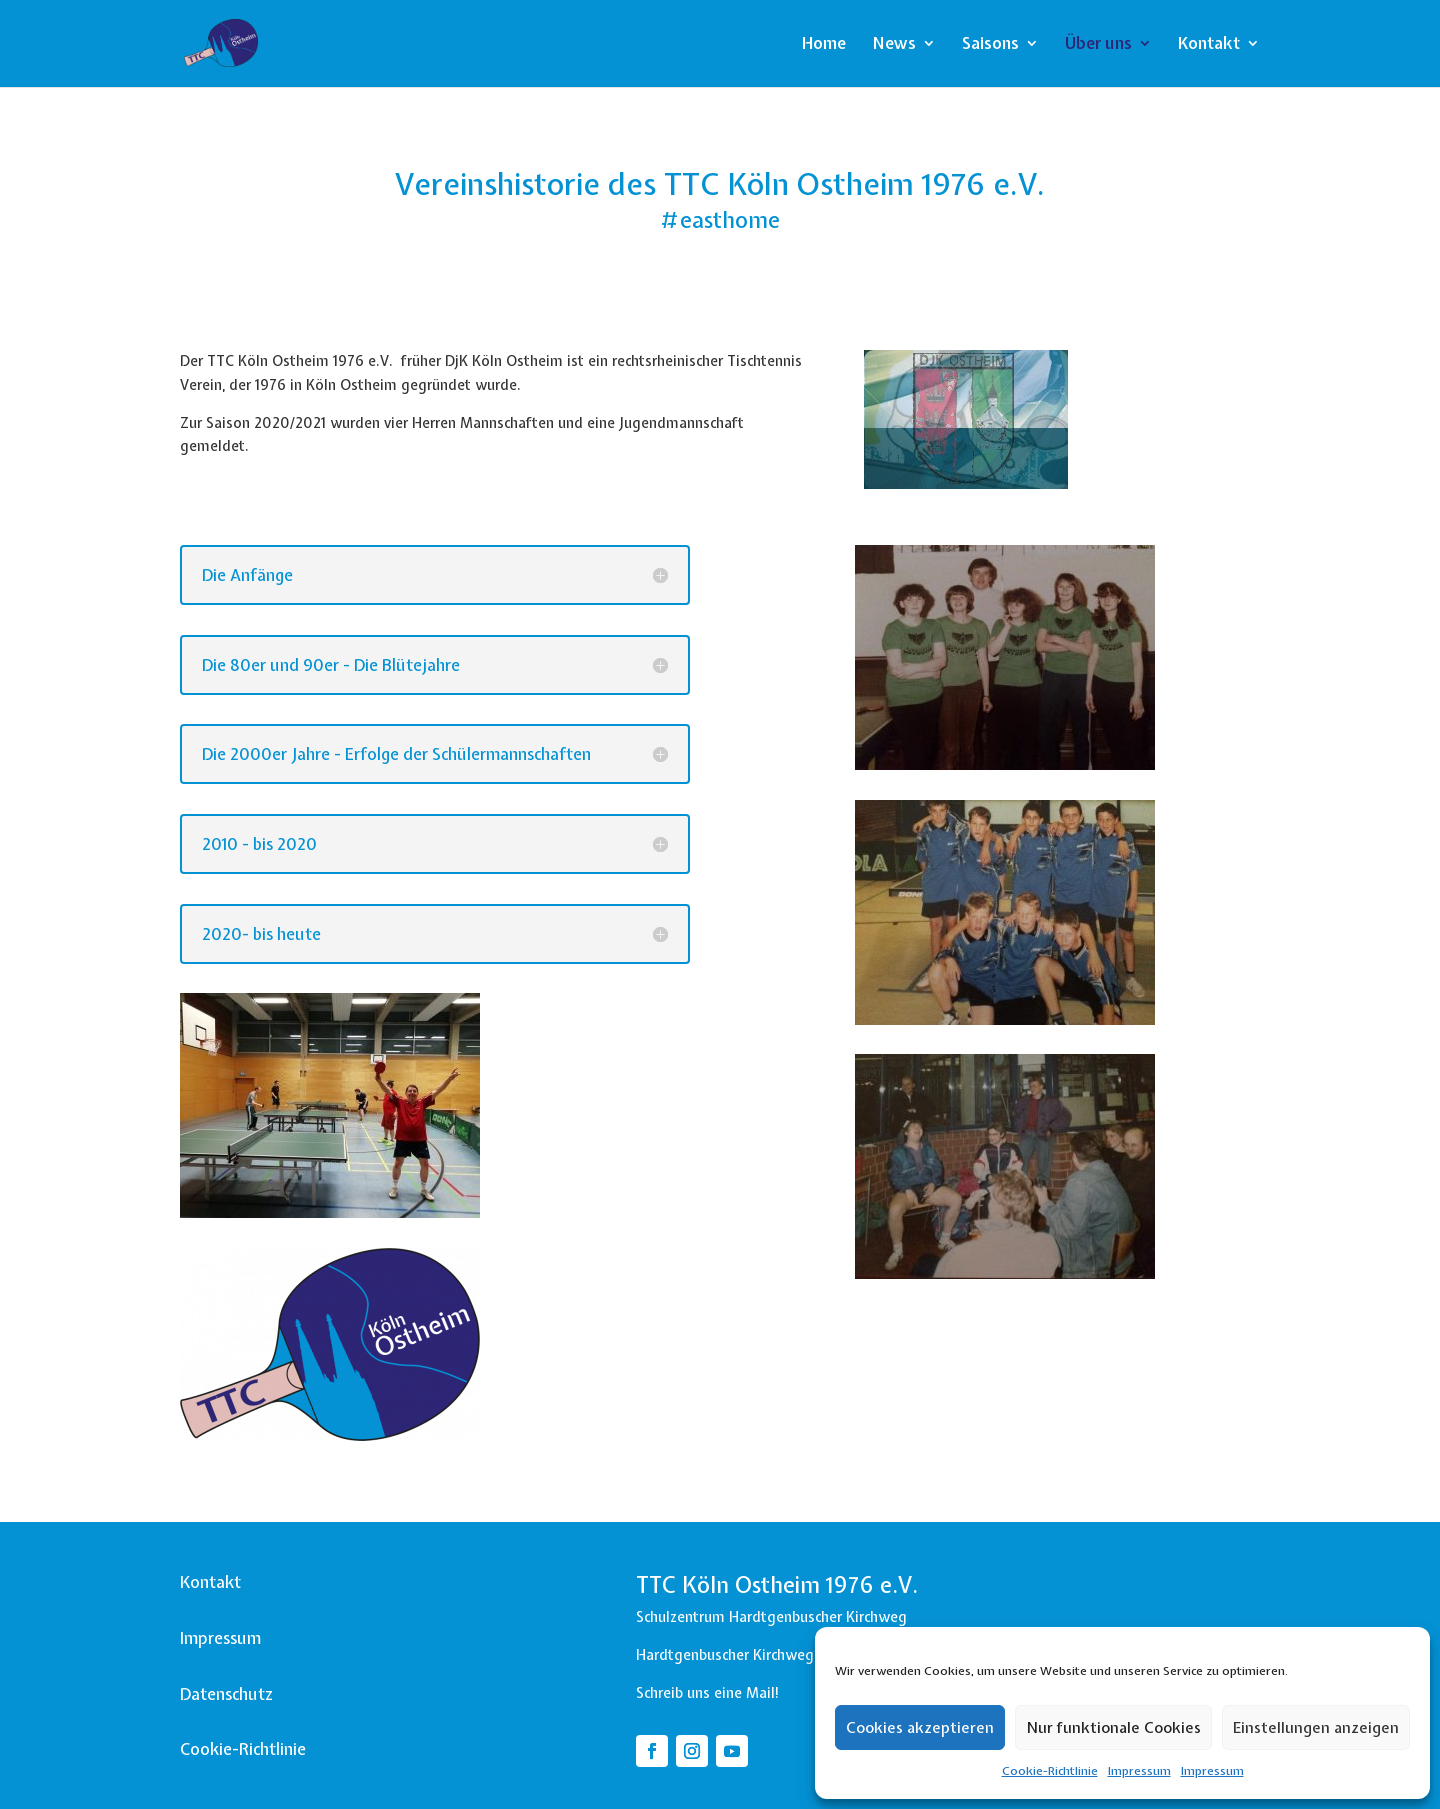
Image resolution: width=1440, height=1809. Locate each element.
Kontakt (1209, 45)
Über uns (1098, 45)
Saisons (990, 45)
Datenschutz (226, 1694)
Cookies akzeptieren (920, 1728)
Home (824, 45)
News (894, 45)
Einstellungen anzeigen (1316, 1728)
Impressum (1139, 1771)
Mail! (763, 1693)
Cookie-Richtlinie (1050, 1771)
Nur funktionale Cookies (1113, 1728)
